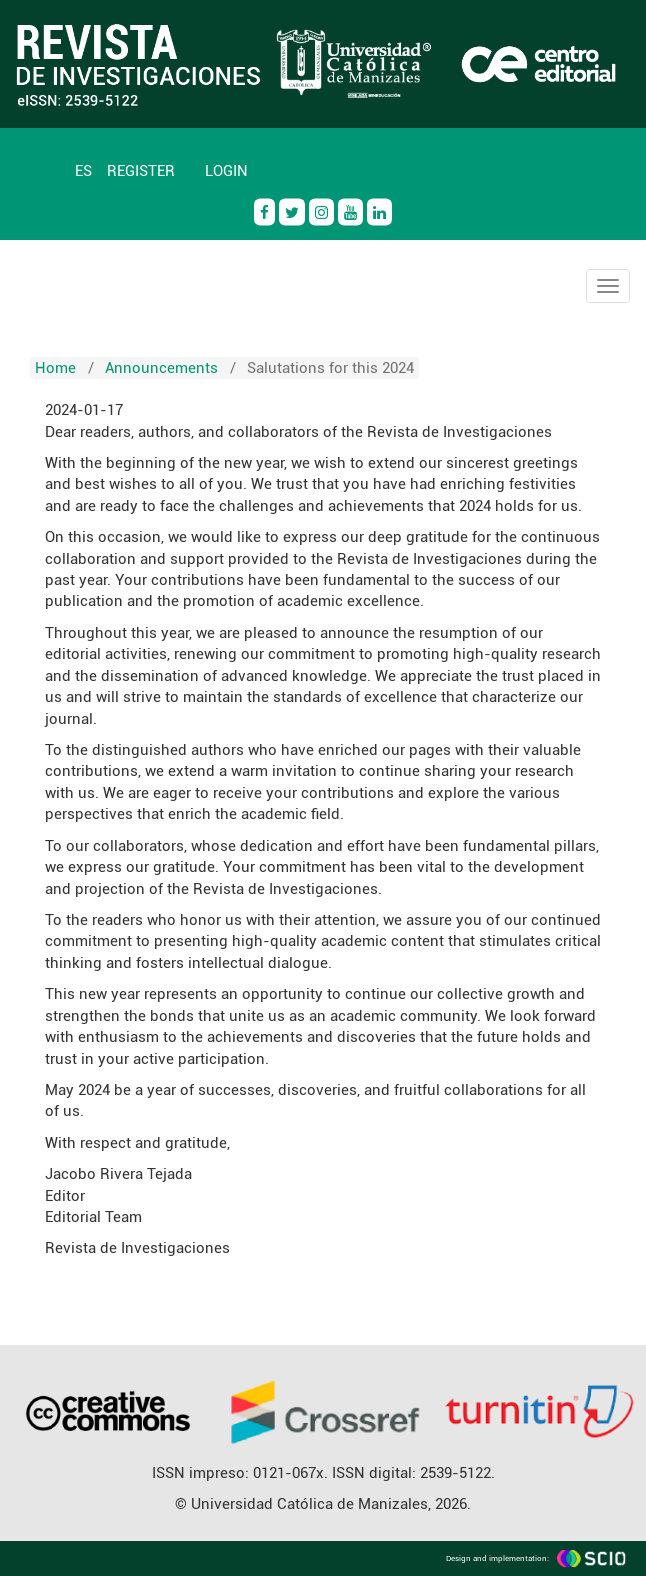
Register (141, 171)
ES (83, 171)
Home (55, 368)
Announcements (161, 368)
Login (226, 171)
